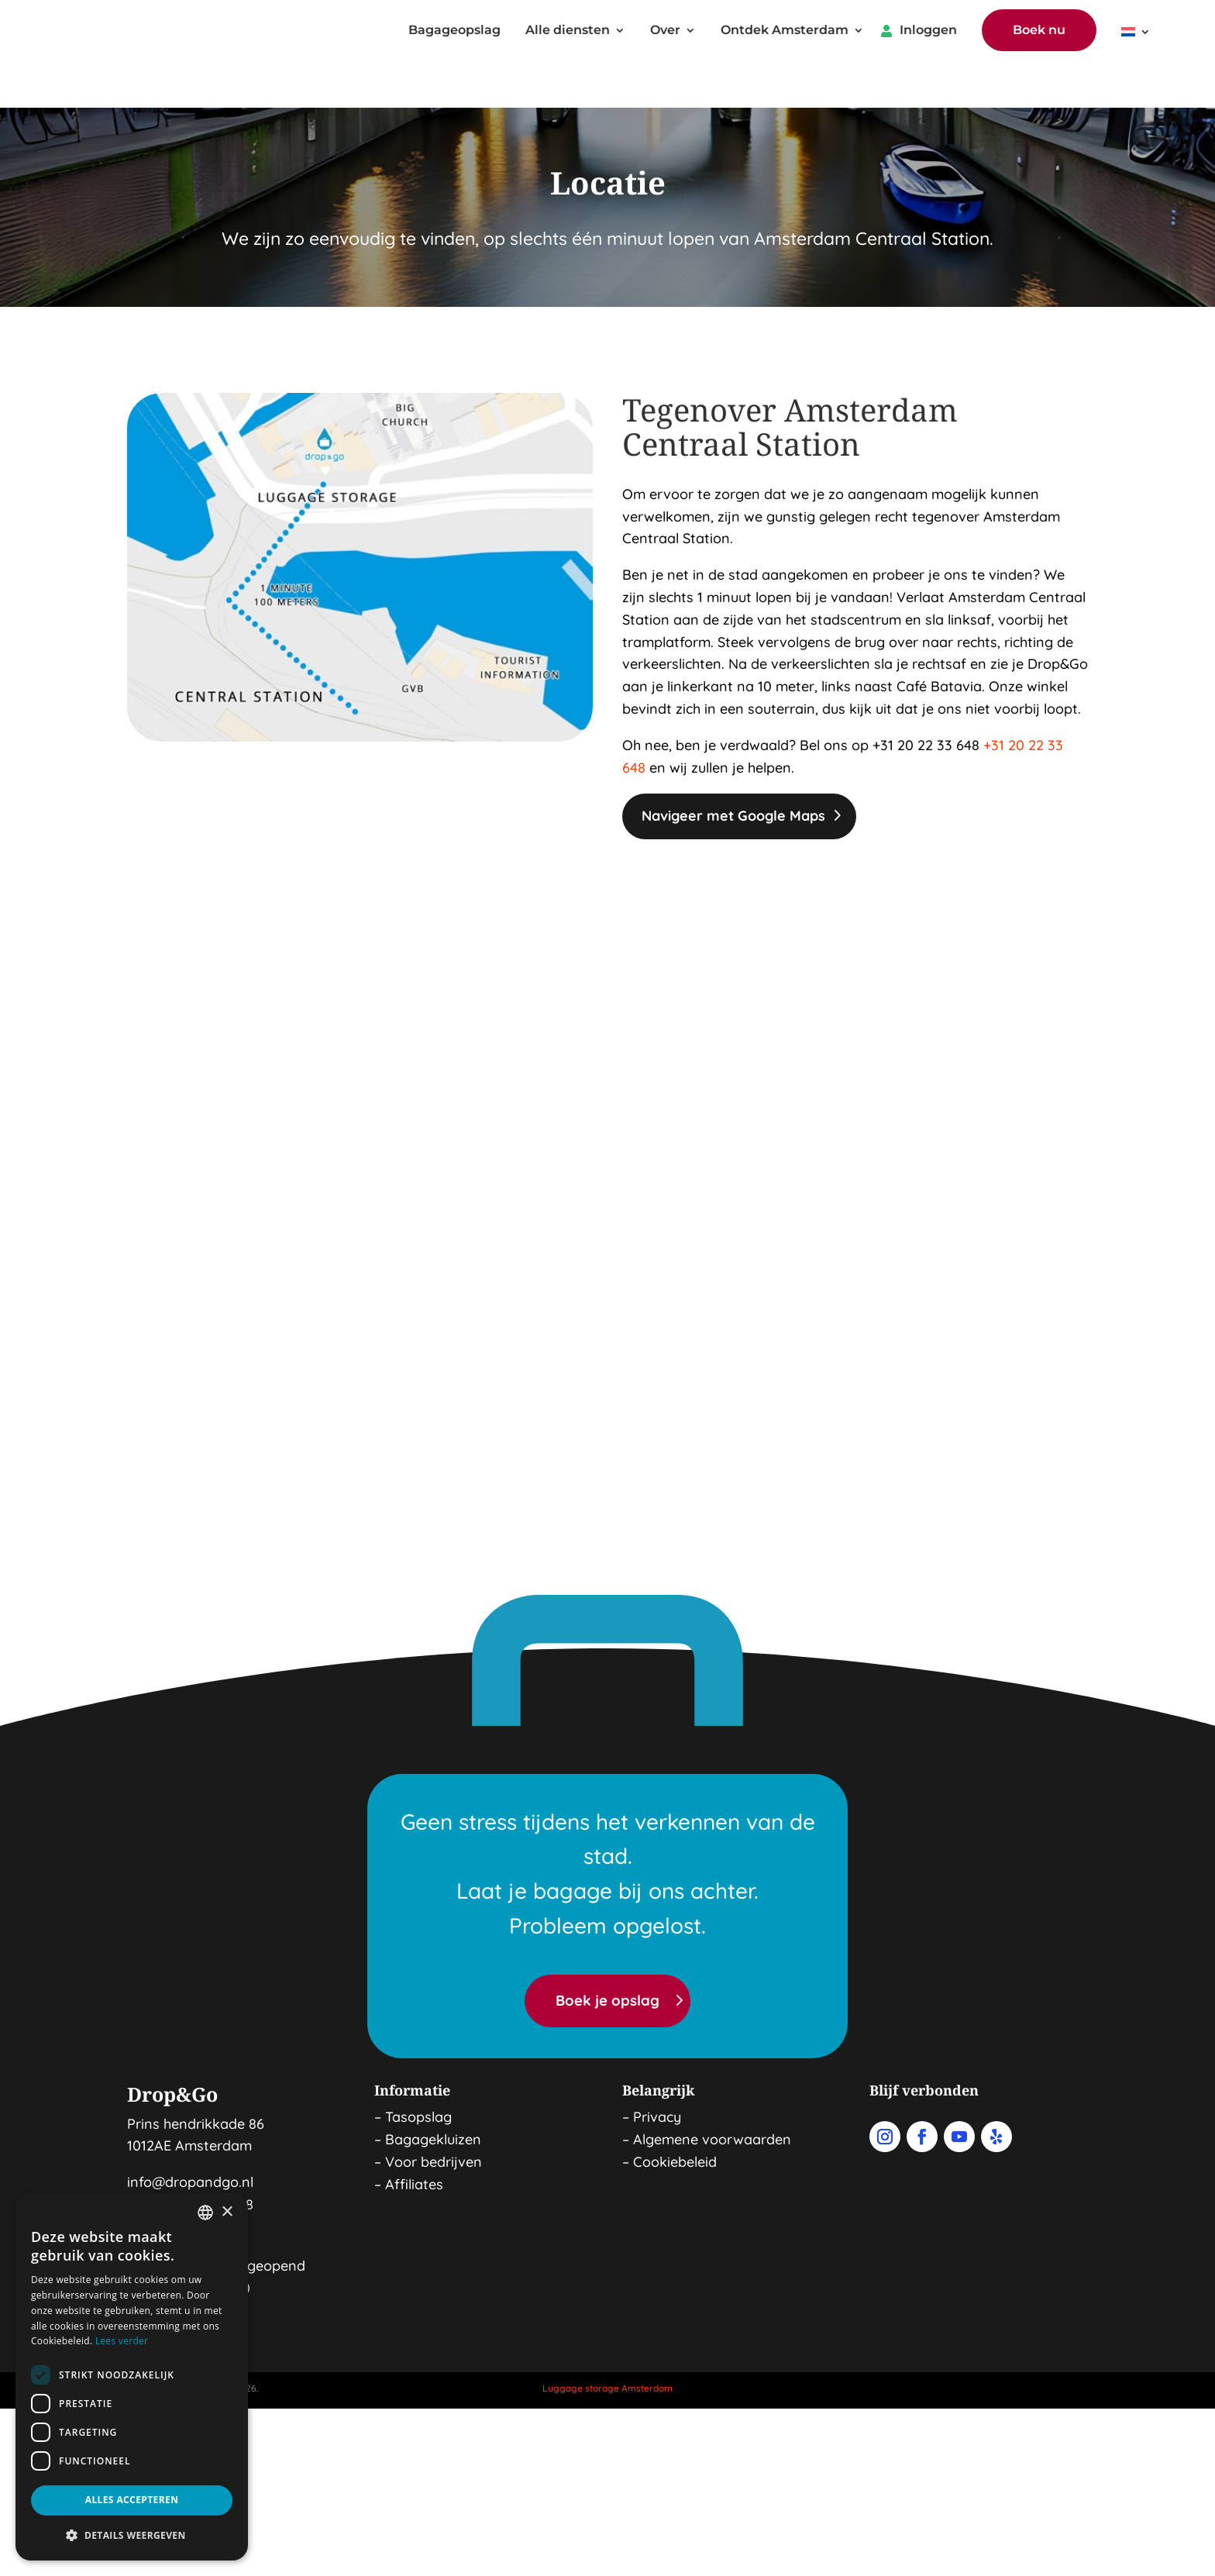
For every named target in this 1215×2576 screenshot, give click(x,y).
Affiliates (414, 2140)
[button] (131, 2536)
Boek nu (1039, 30)
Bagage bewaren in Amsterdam (709, 2154)
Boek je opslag (607, 1956)
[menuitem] (1136, 35)
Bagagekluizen (433, 2095)
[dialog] (131, 2377)
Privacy (657, 2073)
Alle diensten (567, 32)
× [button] (226, 2212)
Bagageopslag (454, 32)
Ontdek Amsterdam (784, 32)
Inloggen (928, 32)
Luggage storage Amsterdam (607, 2344)
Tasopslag (418, 2073)
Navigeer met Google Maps (733, 771)
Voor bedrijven (433, 2118)
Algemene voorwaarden (712, 2095)
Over (665, 32)
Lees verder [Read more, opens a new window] (122, 2340)
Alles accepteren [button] (132, 2499)
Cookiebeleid (675, 2118)
